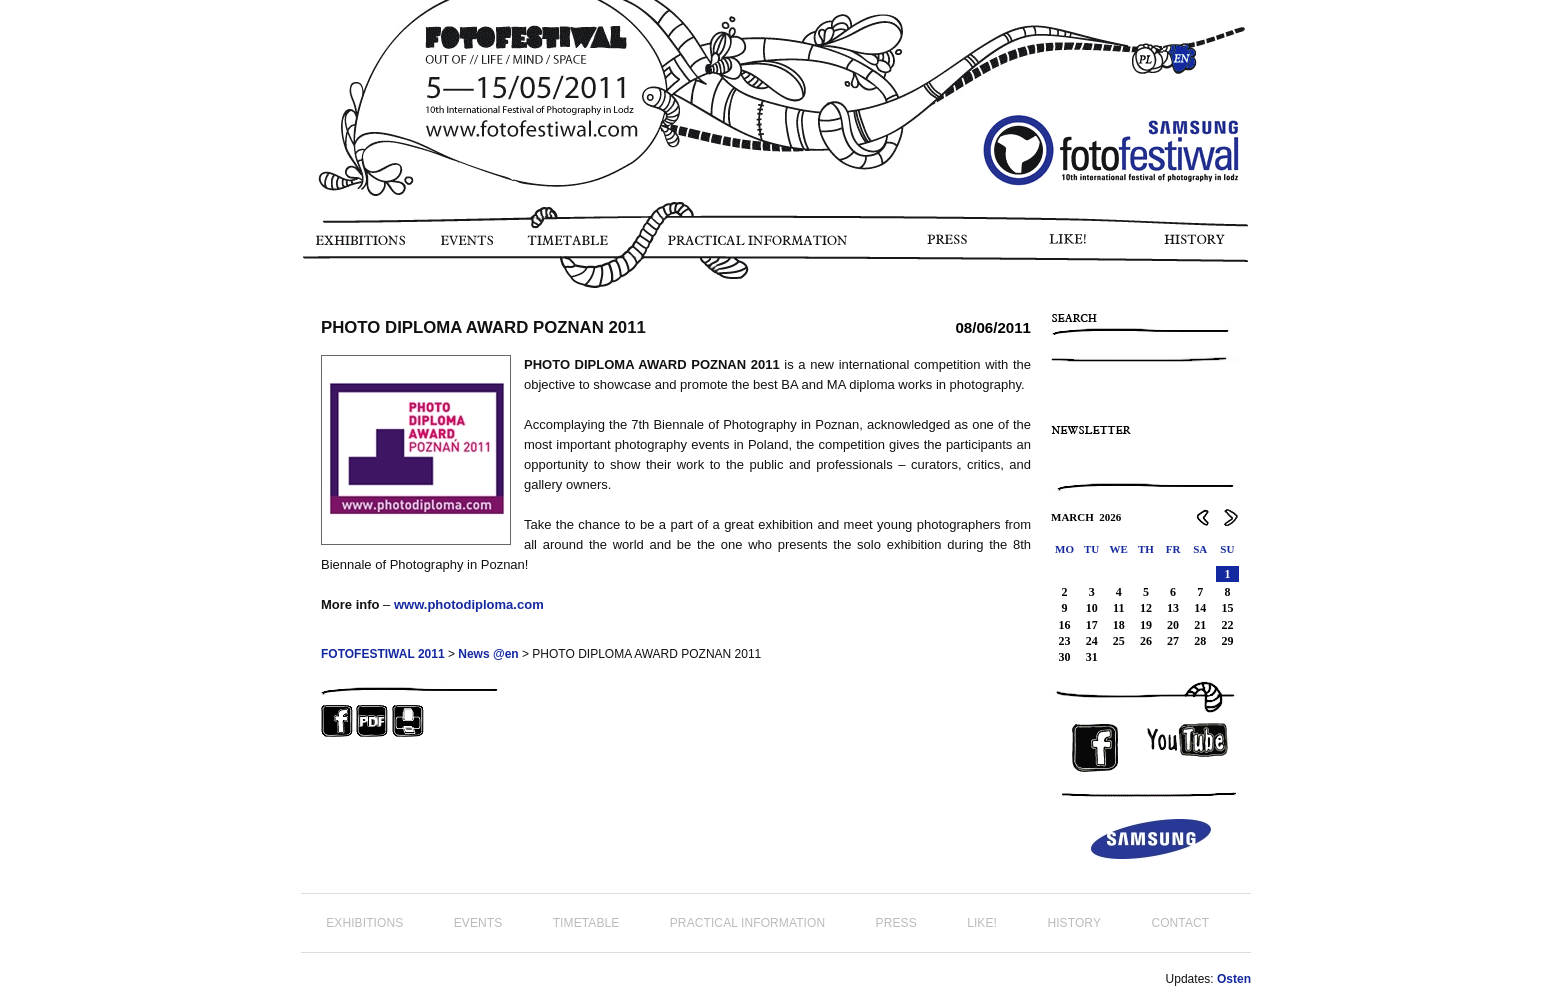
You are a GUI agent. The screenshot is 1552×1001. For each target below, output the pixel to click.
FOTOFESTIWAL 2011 (383, 654)
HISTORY (1202, 247)
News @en (488, 654)
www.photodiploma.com (469, 604)
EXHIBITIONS (359, 247)
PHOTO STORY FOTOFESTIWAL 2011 (305, 300)
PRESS (949, 247)
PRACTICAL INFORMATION (761, 247)
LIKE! (1071, 247)
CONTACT (1180, 923)
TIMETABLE (573, 247)
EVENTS (465, 247)
